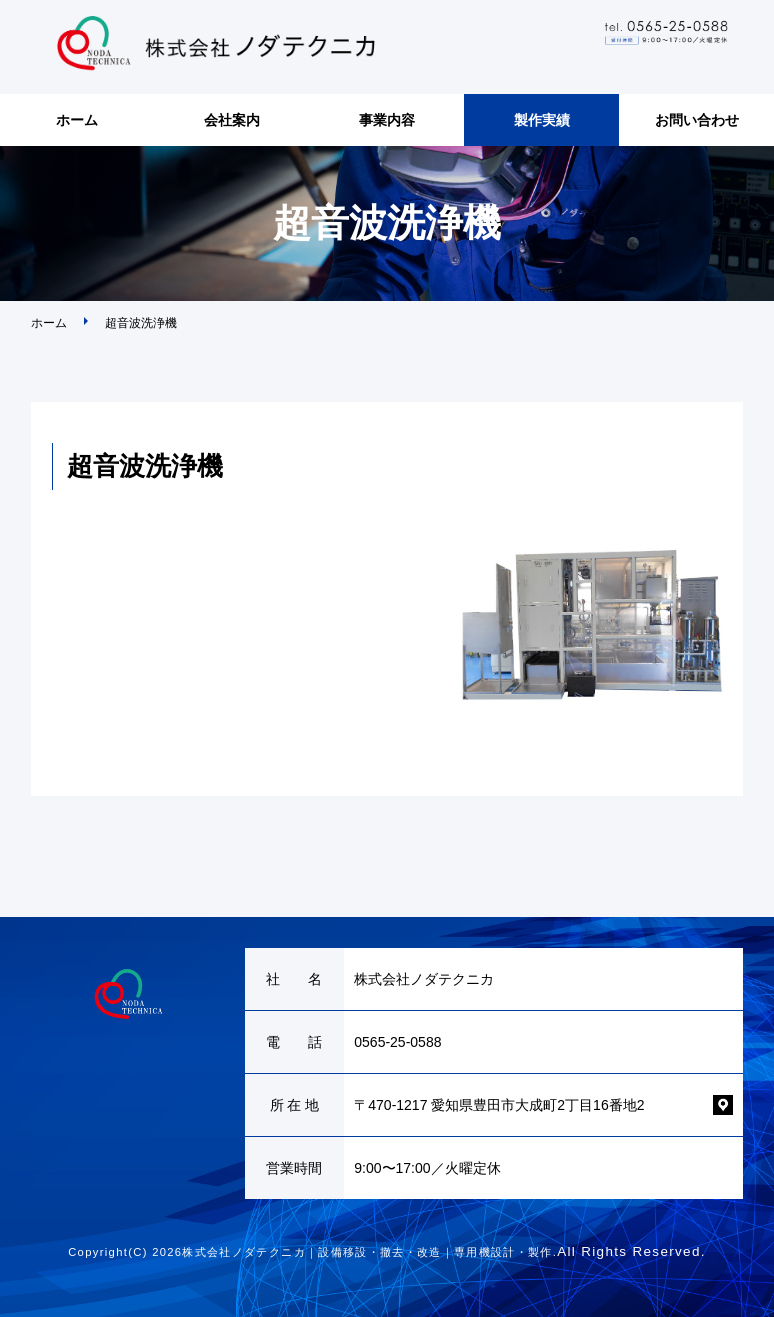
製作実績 (542, 120)
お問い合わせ (697, 120)
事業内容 (387, 120)
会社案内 (232, 120)
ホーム (77, 120)
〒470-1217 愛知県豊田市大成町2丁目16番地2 (499, 1105)
